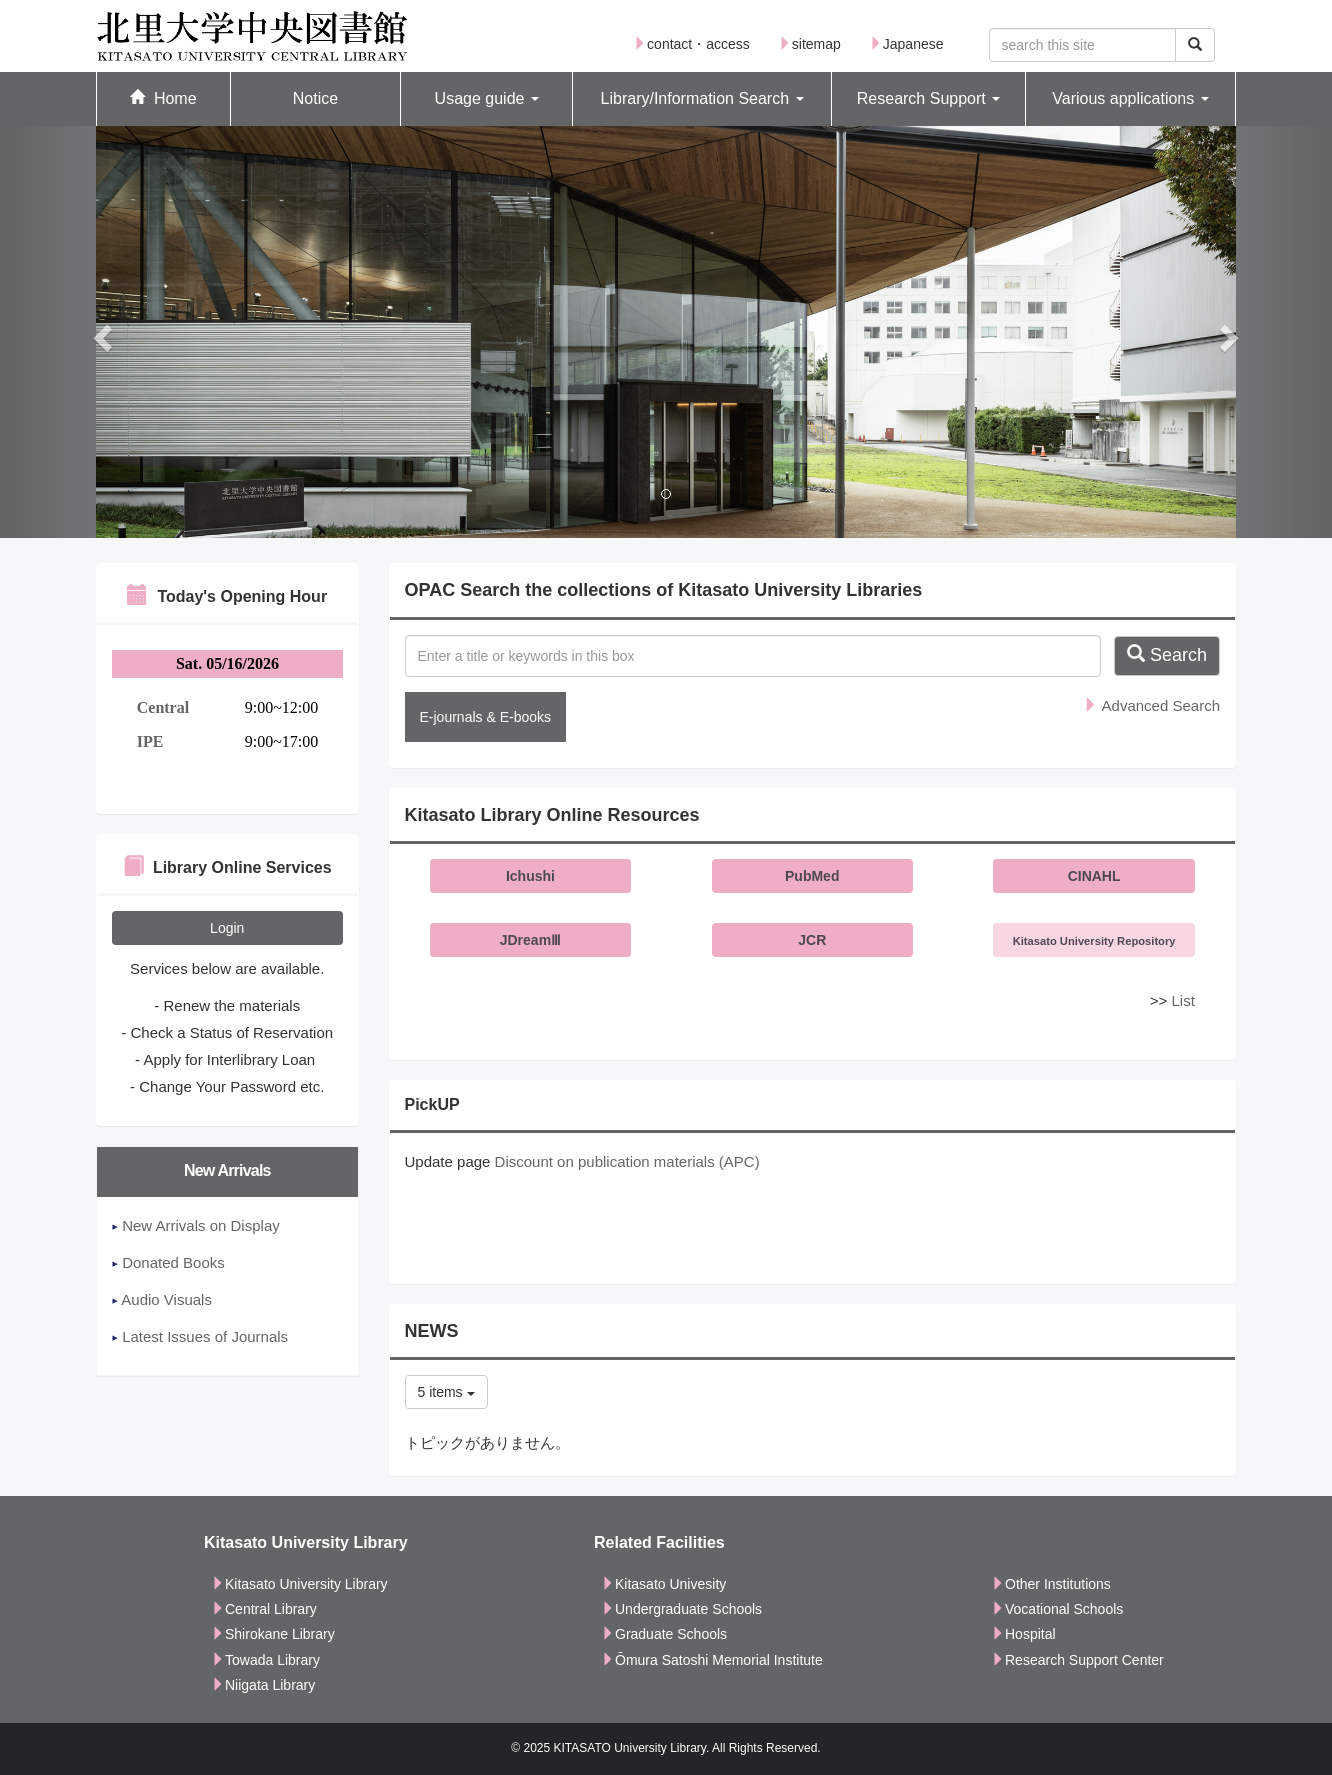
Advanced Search (1151, 705)
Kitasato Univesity (663, 1584)
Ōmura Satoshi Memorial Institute (712, 1660)
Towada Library (265, 1660)
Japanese (906, 44)
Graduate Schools (664, 1634)
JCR (812, 940)
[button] (486, 99)
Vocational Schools (1057, 1609)
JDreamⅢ (530, 940)
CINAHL (1094, 876)
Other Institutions (1051, 1584)
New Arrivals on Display (196, 1225)
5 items (446, 1392)
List (1182, 1000)
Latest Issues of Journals (200, 1336)
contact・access (691, 44)
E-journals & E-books (486, 717)
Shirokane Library (273, 1634)
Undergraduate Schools (681, 1609)
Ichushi (530, 876)
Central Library (264, 1609)
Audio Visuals (162, 1299)
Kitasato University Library (299, 1584)
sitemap (809, 44)
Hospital (1023, 1634)
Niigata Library (263, 1685)
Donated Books (168, 1262)
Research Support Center (1077, 1660)
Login (227, 928)
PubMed (812, 876)
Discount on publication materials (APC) (627, 1161)
